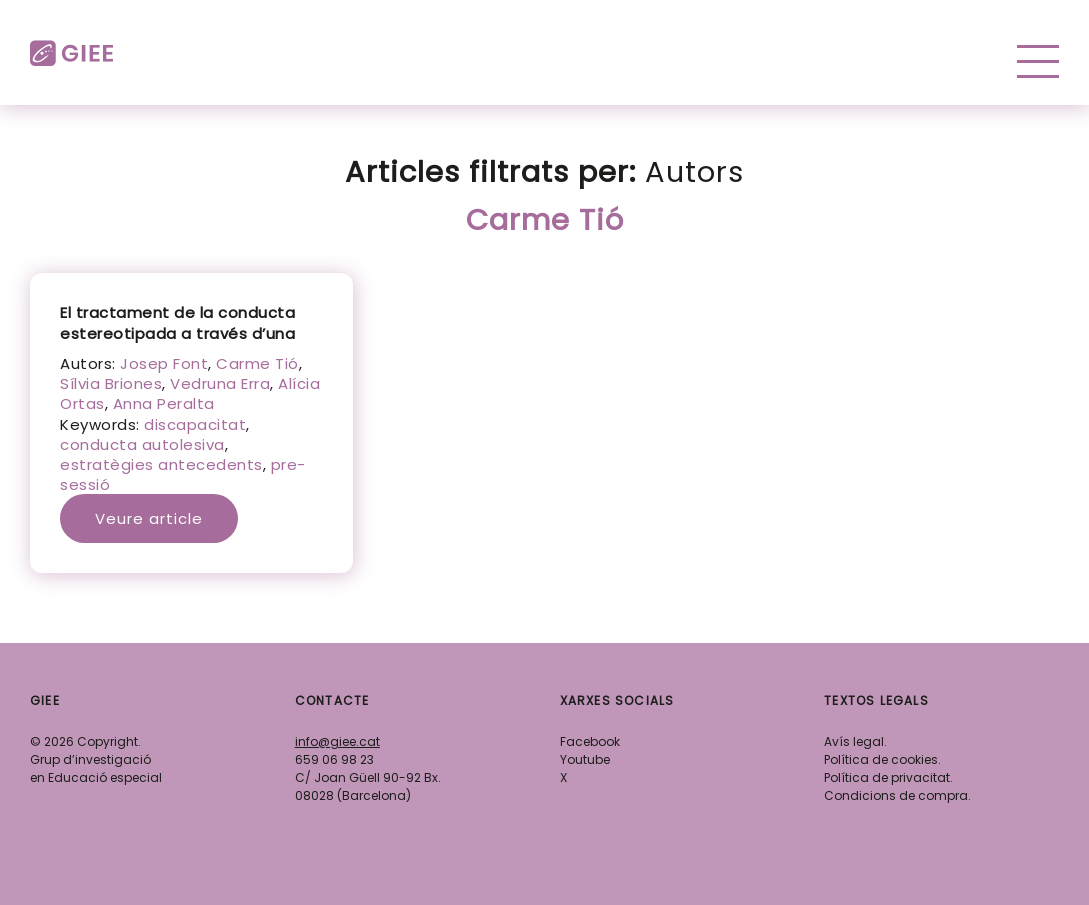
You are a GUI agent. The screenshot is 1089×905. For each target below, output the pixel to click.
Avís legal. (855, 741)
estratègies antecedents (161, 464)
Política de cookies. (882, 759)
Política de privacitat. (888, 777)
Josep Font (164, 363)
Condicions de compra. (897, 795)
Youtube (585, 759)
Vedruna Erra (220, 383)
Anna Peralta (164, 403)
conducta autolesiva (142, 444)
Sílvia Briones (111, 383)
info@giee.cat (337, 741)
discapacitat (195, 424)
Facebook (590, 741)
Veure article (149, 518)
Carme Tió (257, 363)
